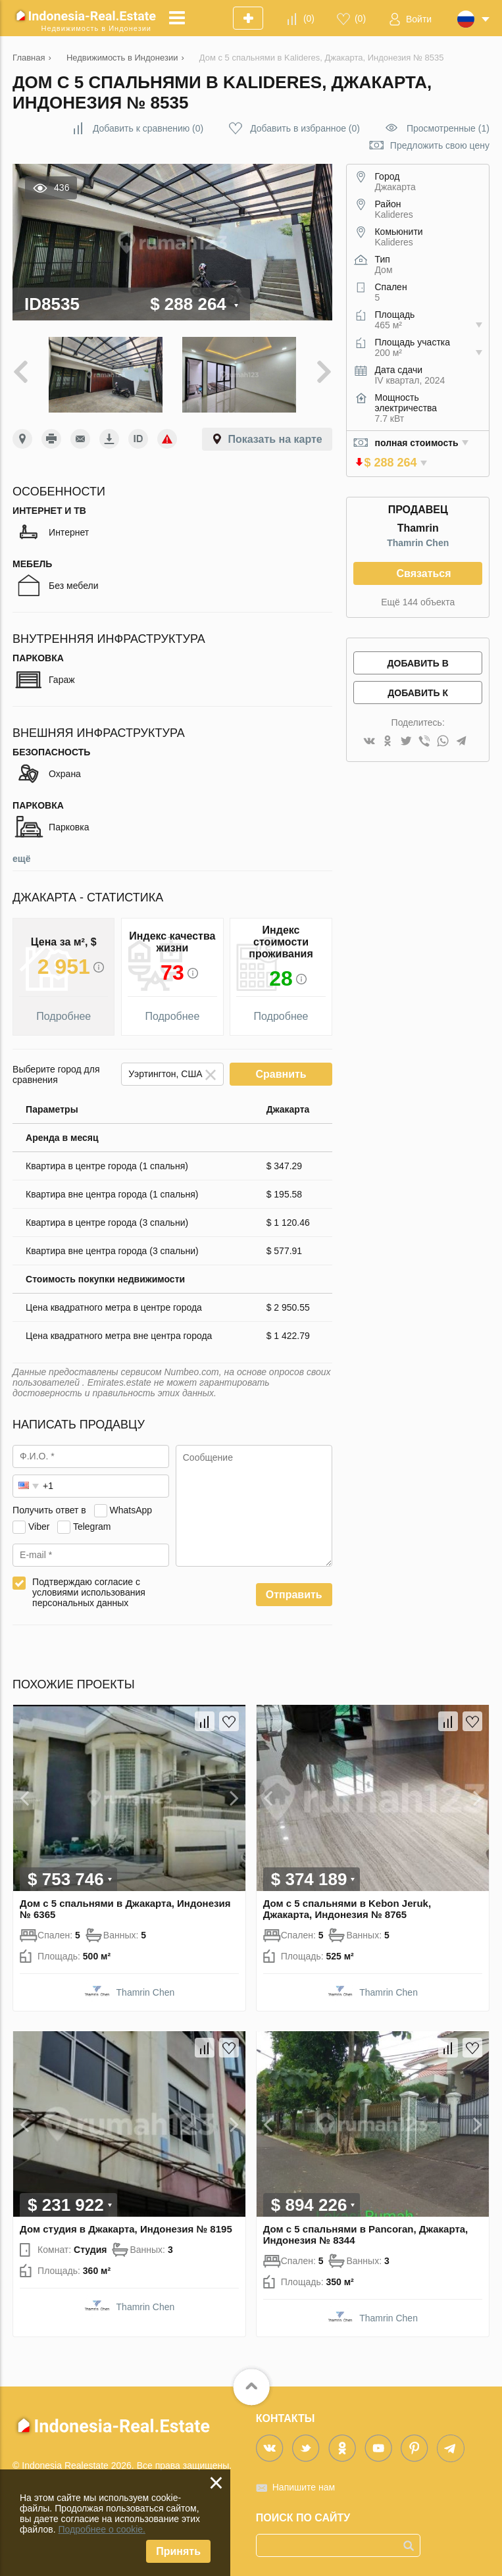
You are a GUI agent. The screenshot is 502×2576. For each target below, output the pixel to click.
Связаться (423, 573)
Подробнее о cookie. (101, 2529)
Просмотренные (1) (448, 128)
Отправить (294, 1594)
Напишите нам (303, 2487)
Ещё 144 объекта (418, 602)
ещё (21, 858)
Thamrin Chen (418, 543)
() (308, 18)
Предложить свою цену (439, 145)
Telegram (92, 1526)
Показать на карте (275, 439)
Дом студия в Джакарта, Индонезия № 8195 (126, 2229)
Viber (38, 1526)
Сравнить (280, 1074)
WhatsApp (131, 1510)
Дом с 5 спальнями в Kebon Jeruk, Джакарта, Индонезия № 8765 (347, 1909)
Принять (178, 2551)
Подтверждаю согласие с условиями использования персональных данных (88, 1592)
